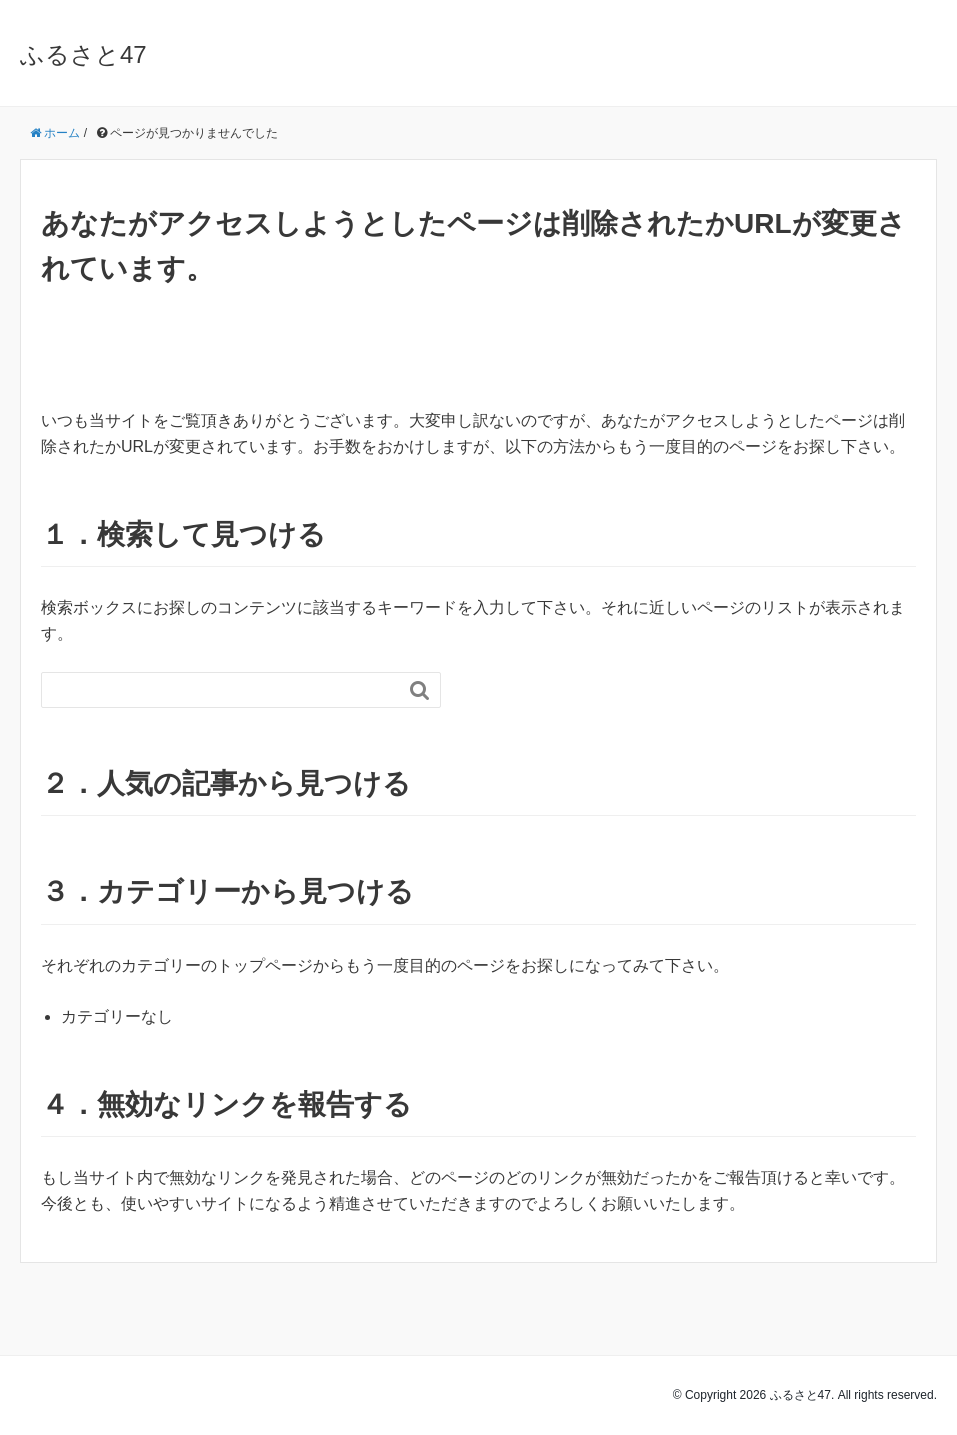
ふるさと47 (83, 54)
